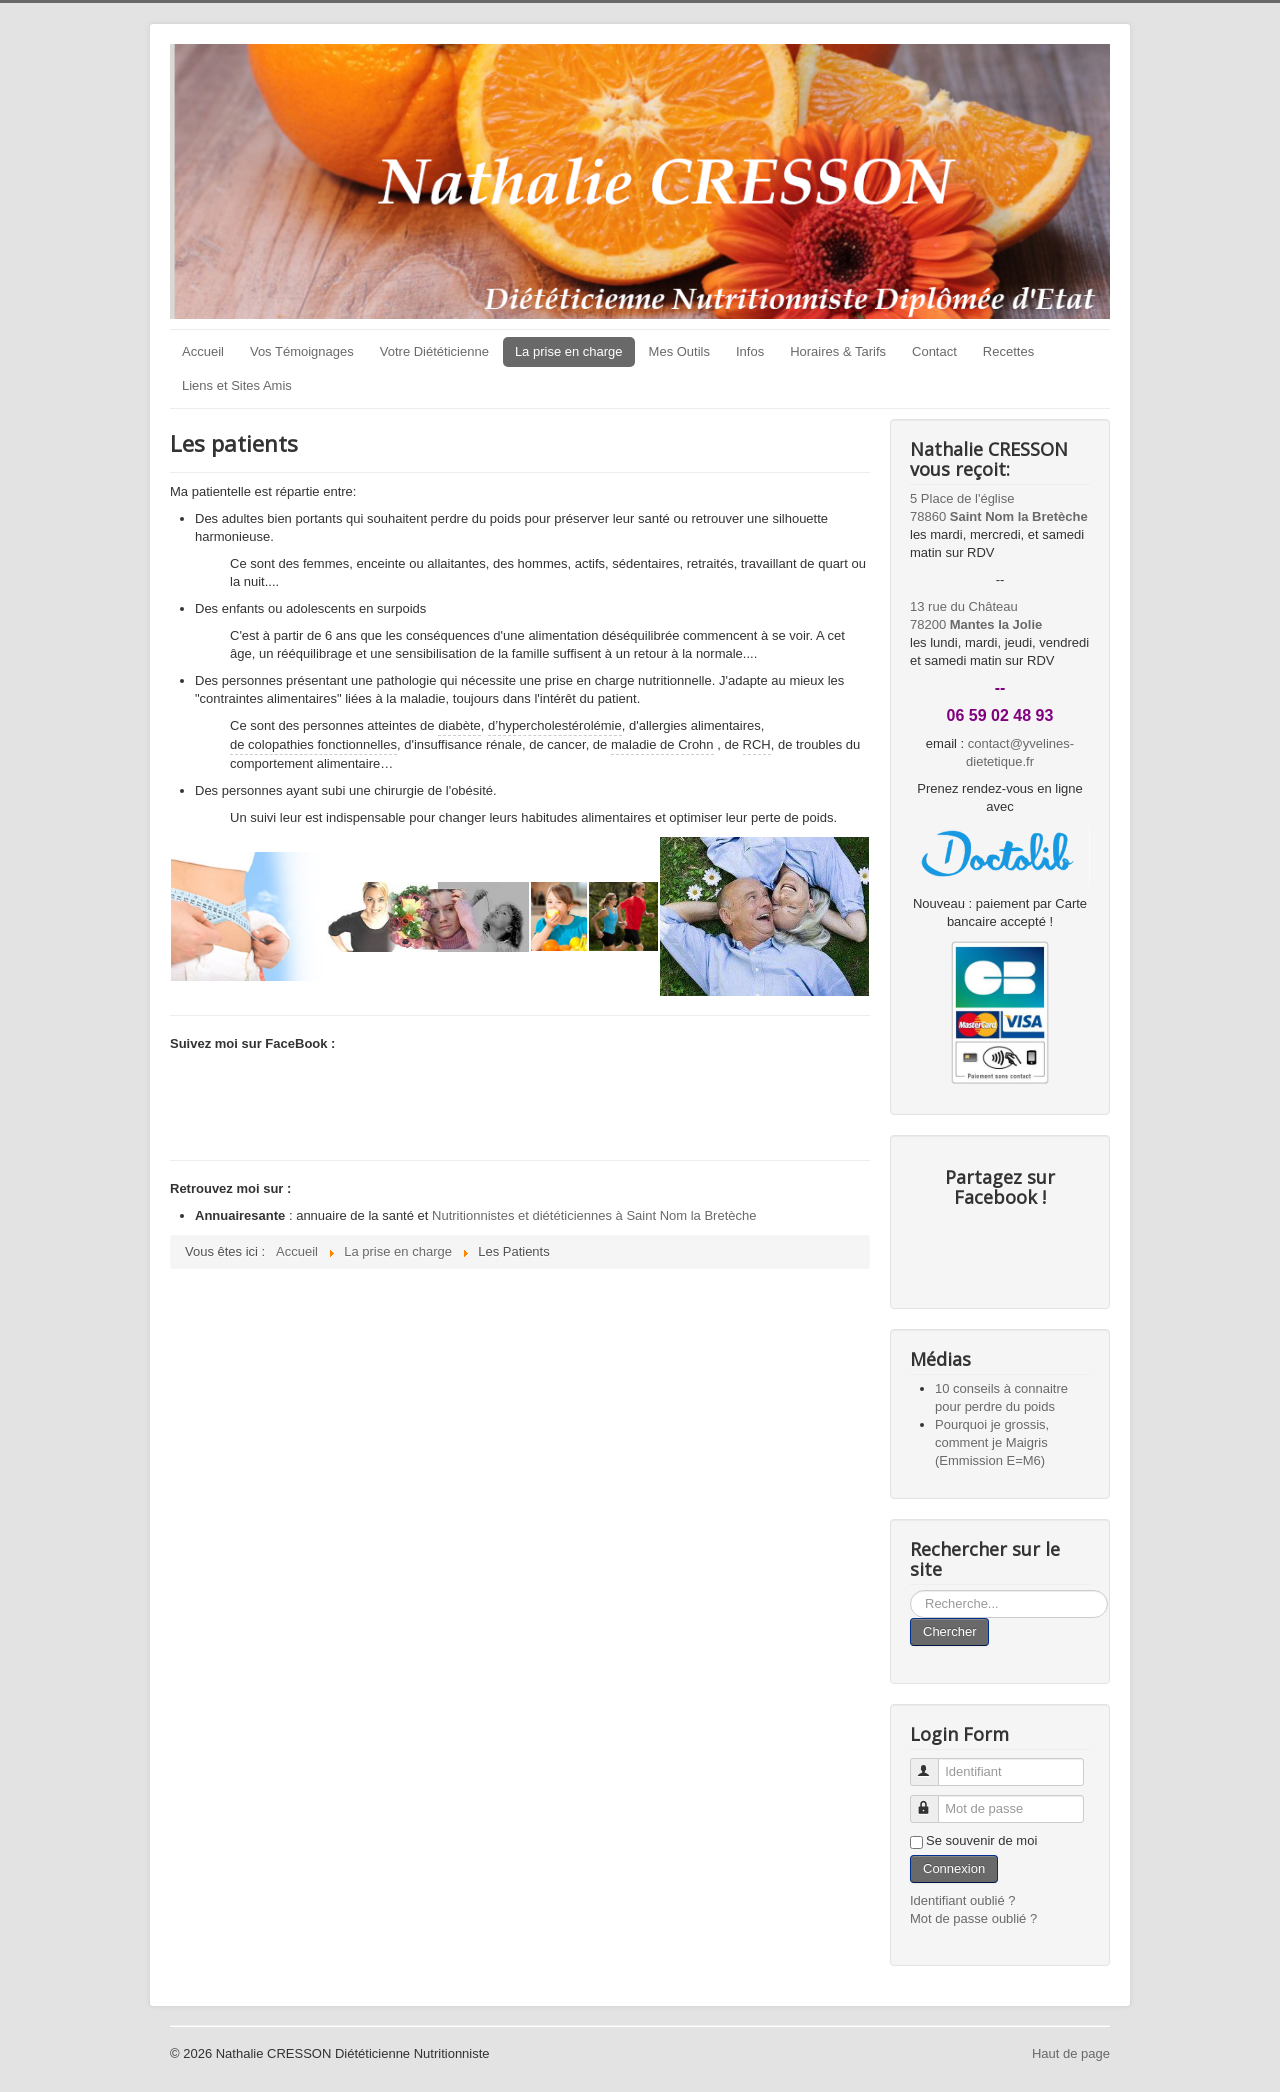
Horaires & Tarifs (838, 351)
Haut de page (1071, 2053)
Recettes (1008, 351)
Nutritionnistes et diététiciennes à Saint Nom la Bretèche (594, 1215)
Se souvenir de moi (981, 1840)
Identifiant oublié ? (963, 1900)
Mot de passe (933, 1800)
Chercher (949, 1631)
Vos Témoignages (302, 351)
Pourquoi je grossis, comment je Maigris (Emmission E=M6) (992, 1442)
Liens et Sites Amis (237, 385)
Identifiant (933, 1763)
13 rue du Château (964, 606)
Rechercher (910, 1590)
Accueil (203, 351)
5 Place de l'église (962, 498)
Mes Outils (679, 351)
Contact (934, 351)
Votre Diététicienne (434, 351)
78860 (999, 516)
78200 (976, 624)
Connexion (954, 1868)
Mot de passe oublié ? (973, 1918)
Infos (750, 351)
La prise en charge (569, 351)
